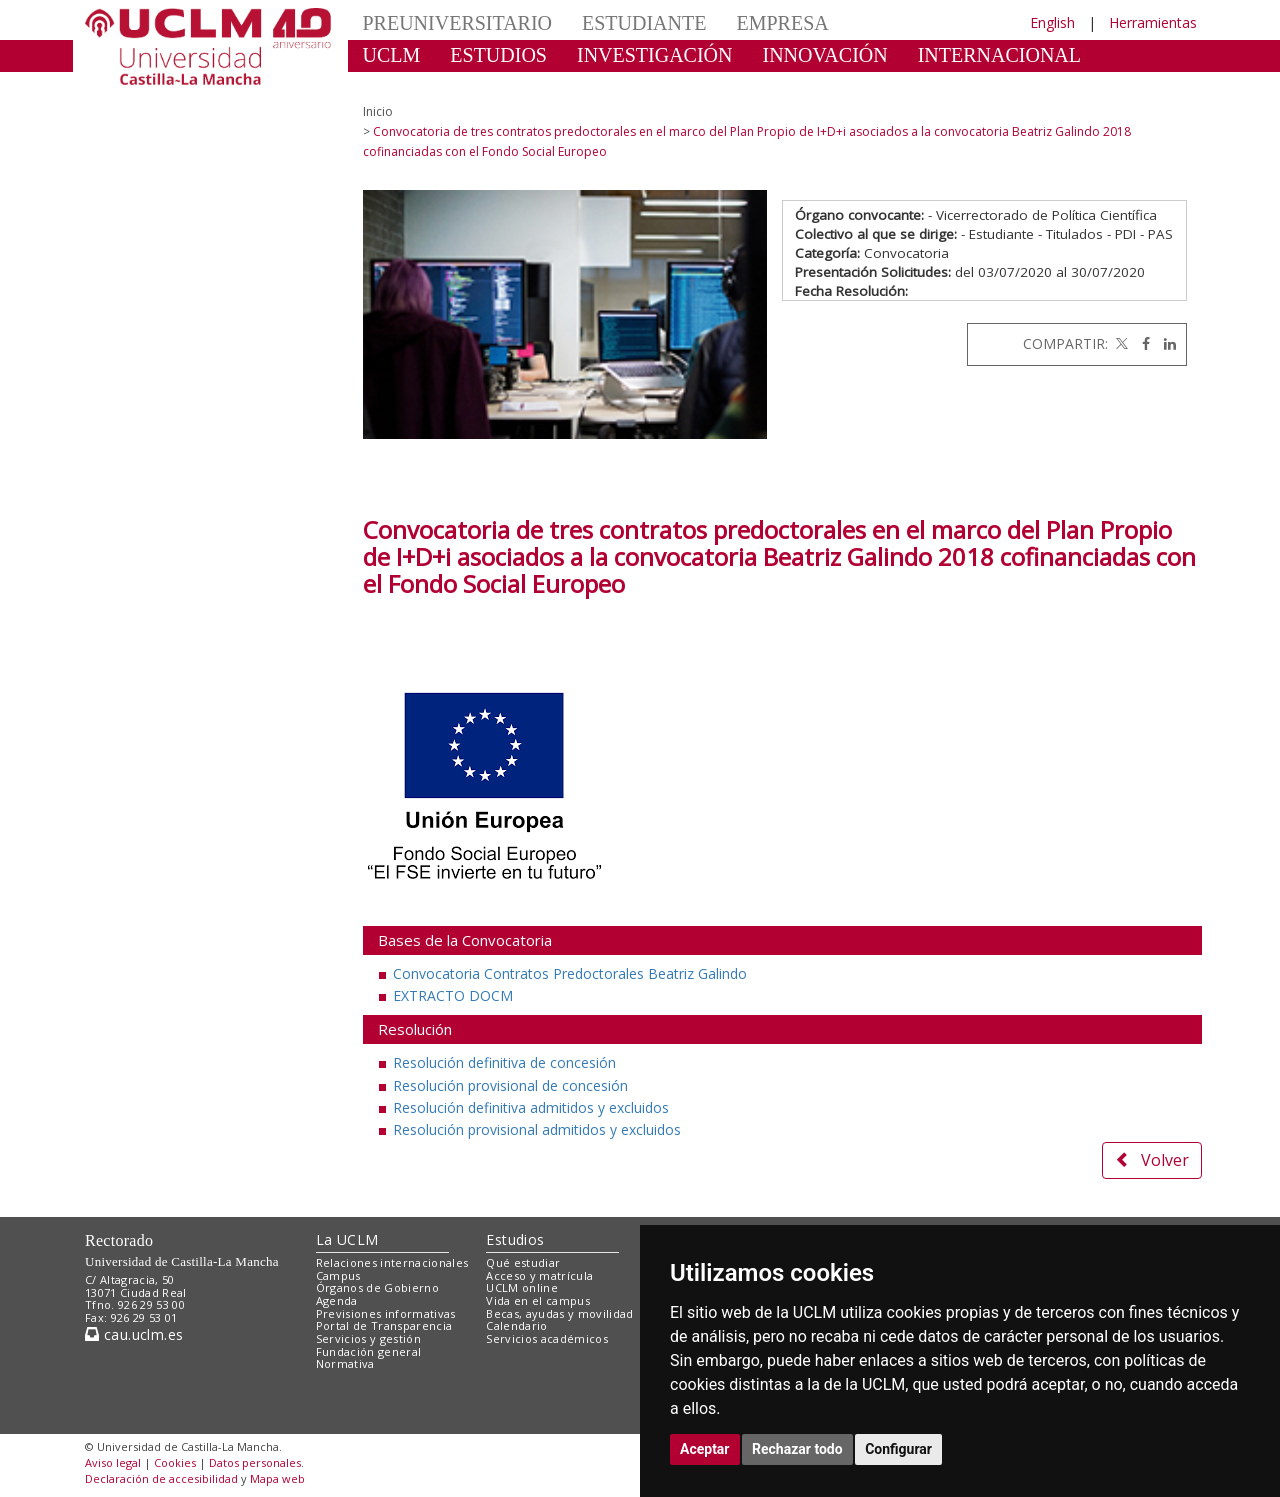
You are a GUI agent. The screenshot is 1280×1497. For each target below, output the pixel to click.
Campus (338, 1275)
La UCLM (347, 1239)
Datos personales (255, 1462)
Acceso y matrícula (539, 1275)
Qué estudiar (523, 1262)
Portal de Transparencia (384, 1325)
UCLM (392, 55)
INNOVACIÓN (825, 55)
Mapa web (277, 1478)
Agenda (337, 1300)
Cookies (175, 1462)
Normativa (345, 1363)
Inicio (378, 111)
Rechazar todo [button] (797, 1449)
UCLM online (522, 1287)
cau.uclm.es (134, 1334)
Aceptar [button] (705, 1449)
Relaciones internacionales (392, 1262)
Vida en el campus (538, 1300)
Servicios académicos (547, 1338)
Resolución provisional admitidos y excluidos (537, 1129)
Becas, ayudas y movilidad (559, 1313)
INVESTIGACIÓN (655, 55)
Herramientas (1153, 22)
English (1052, 22)
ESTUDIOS (498, 55)
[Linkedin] (1165, 343)
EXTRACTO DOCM (453, 995)
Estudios (515, 1239)
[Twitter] (1120, 343)
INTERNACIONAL (999, 55)
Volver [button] (1152, 1160)
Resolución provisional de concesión (510, 1085)
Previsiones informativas (386, 1313)
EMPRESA (782, 23)
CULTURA (409, 85)
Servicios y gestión (368, 1338)
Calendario (516, 1325)
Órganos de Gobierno (377, 1287)
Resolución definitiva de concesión (504, 1062)
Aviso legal (113, 1462)
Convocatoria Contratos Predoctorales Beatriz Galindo (570, 973)
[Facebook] (1141, 343)
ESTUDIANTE (644, 23)
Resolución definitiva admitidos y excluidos (531, 1107)
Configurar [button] (898, 1449)
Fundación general (369, 1351)
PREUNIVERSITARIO (458, 23)
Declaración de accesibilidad (161, 1478)
